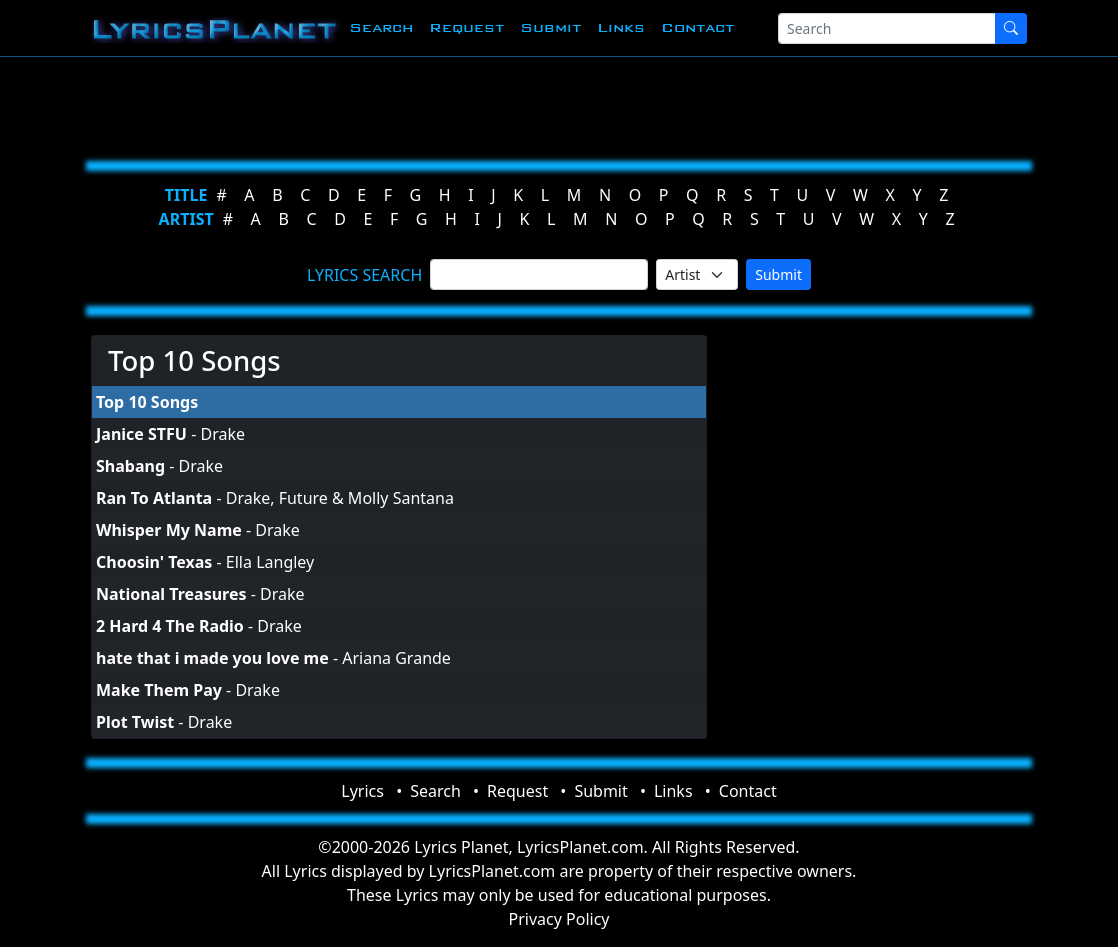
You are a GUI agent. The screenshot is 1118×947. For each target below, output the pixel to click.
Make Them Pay (159, 690)
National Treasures (171, 594)
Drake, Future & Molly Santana (340, 498)
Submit (550, 27)
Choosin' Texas (154, 562)
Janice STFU (141, 434)
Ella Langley (270, 562)
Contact (697, 27)
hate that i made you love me (212, 658)
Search (381, 27)
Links (621, 27)
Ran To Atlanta (154, 498)
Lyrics (362, 791)
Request (466, 27)
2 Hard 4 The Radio (170, 626)
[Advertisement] (559, 105)
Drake (222, 434)
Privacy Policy (559, 919)
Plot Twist (135, 722)
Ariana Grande (396, 658)
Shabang (130, 466)
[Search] (887, 28)
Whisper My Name (169, 530)
